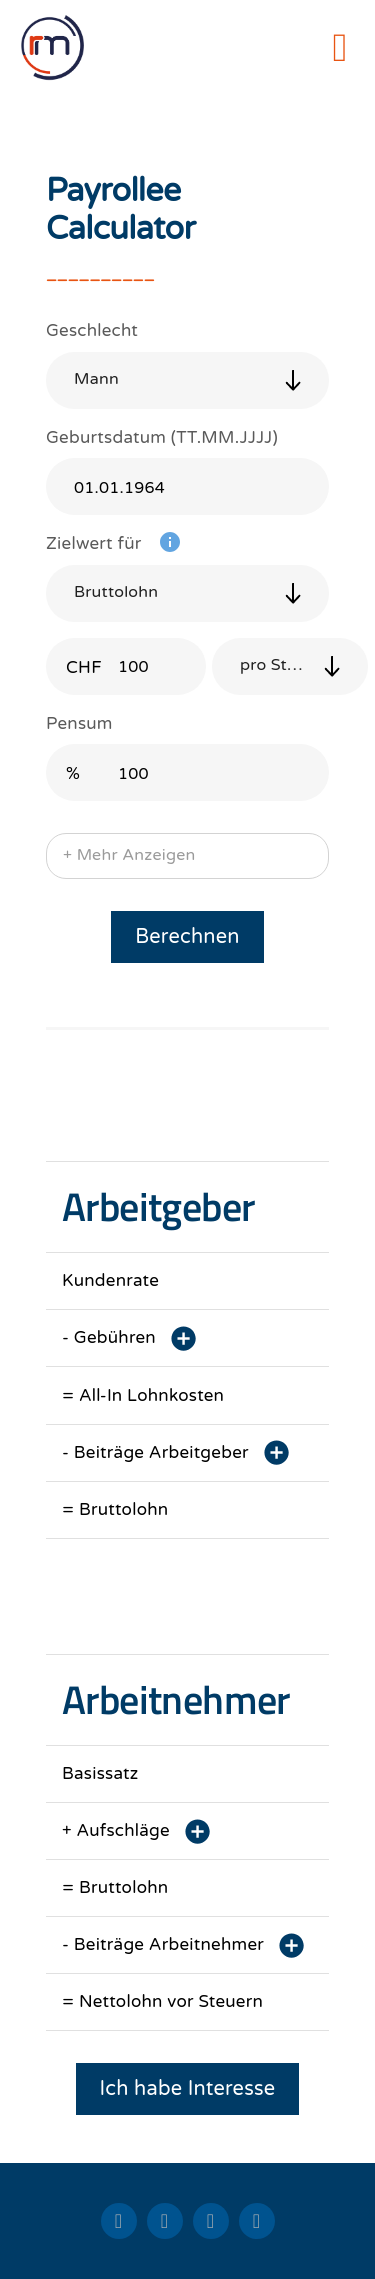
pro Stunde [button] (283, 665)
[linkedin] (119, 2221)
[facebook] (211, 2221)
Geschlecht (92, 330)
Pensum (79, 723)
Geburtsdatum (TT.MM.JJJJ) (162, 437)
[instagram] (257, 2221)
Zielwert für (94, 543)
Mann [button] (96, 379)
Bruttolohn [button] (116, 592)
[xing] (165, 2221)
